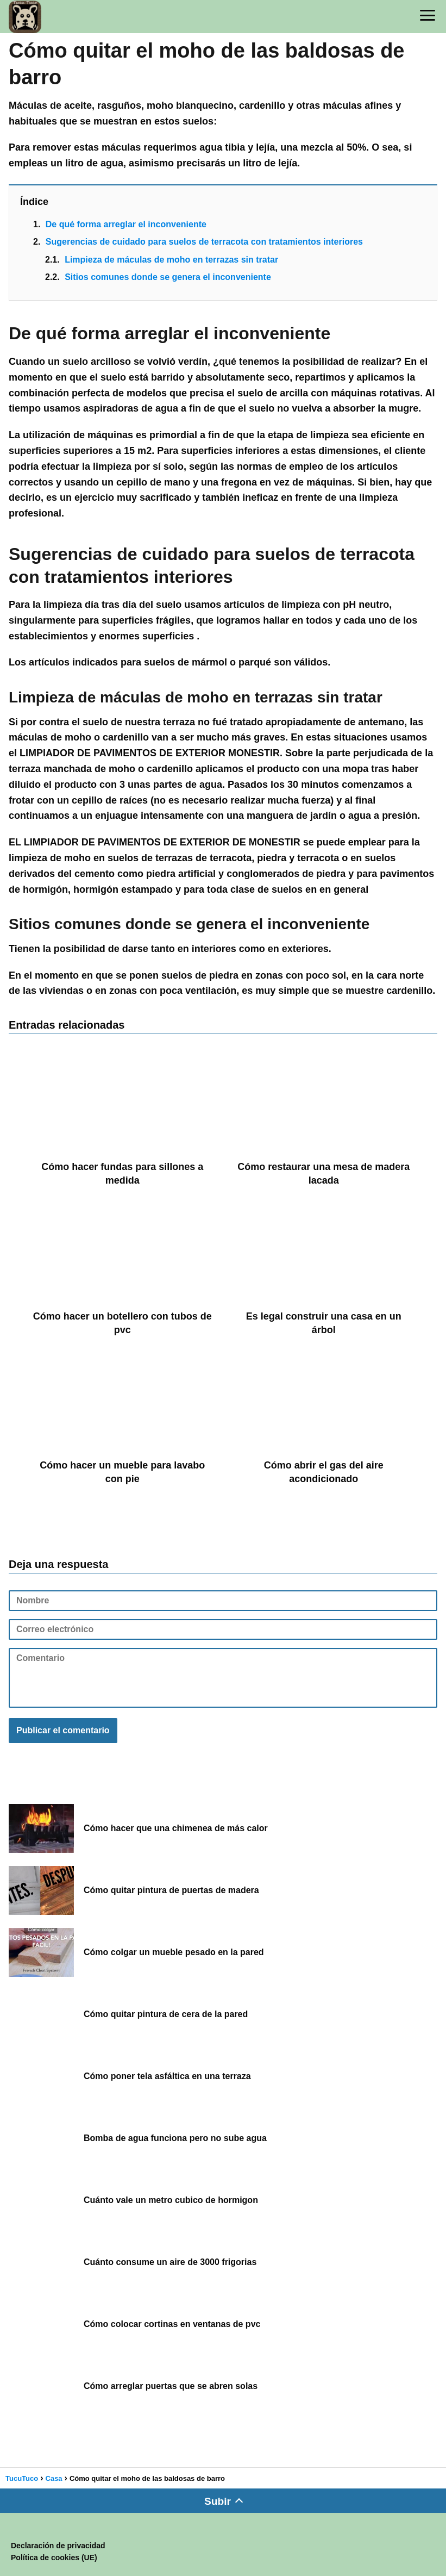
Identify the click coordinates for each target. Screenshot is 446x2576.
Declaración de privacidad (58, 2545)
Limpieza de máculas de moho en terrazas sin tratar (171, 259)
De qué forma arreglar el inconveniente (126, 224)
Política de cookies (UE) (54, 2557)
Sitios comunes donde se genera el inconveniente (168, 277)
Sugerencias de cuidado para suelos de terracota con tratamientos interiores (204, 241)
